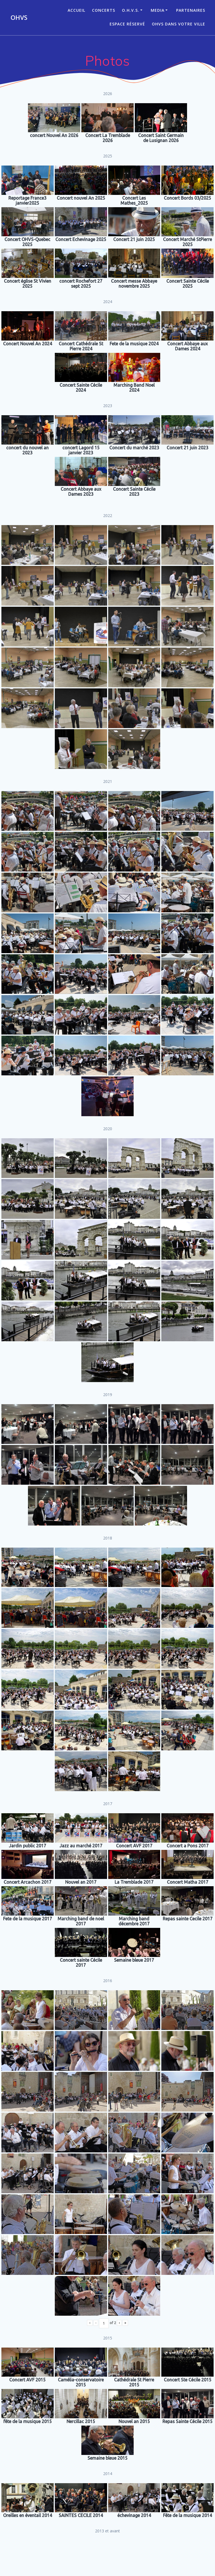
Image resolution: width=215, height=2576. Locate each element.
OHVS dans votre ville (178, 24)
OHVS (19, 18)
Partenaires (190, 10)
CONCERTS (103, 10)
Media (157, 10)
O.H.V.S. (130, 10)
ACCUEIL (76, 10)
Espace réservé (127, 24)
